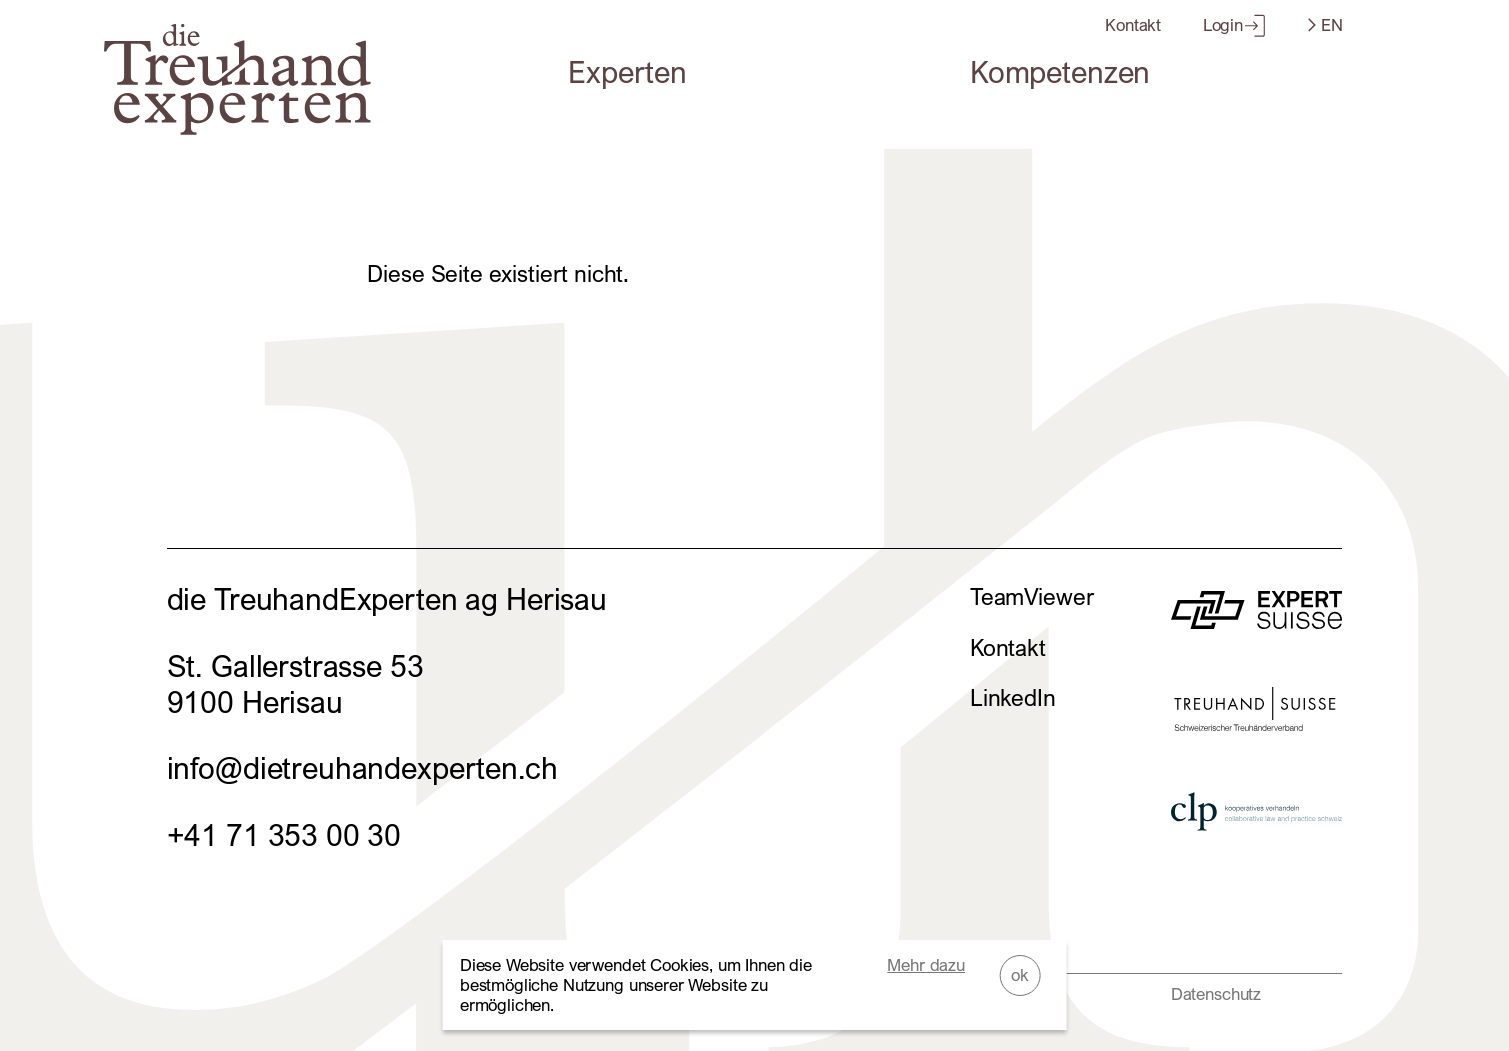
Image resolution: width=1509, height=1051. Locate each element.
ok (1020, 975)
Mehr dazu (926, 965)
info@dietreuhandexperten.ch (362, 768)
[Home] (237, 124)
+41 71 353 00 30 (284, 835)
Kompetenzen (1060, 72)
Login (1233, 25)
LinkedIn (1013, 697)
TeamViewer (1032, 596)
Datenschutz (1216, 994)
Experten (627, 72)
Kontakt (1133, 25)
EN (1325, 25)
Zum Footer (20, 20)
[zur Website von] (1257, 618)
